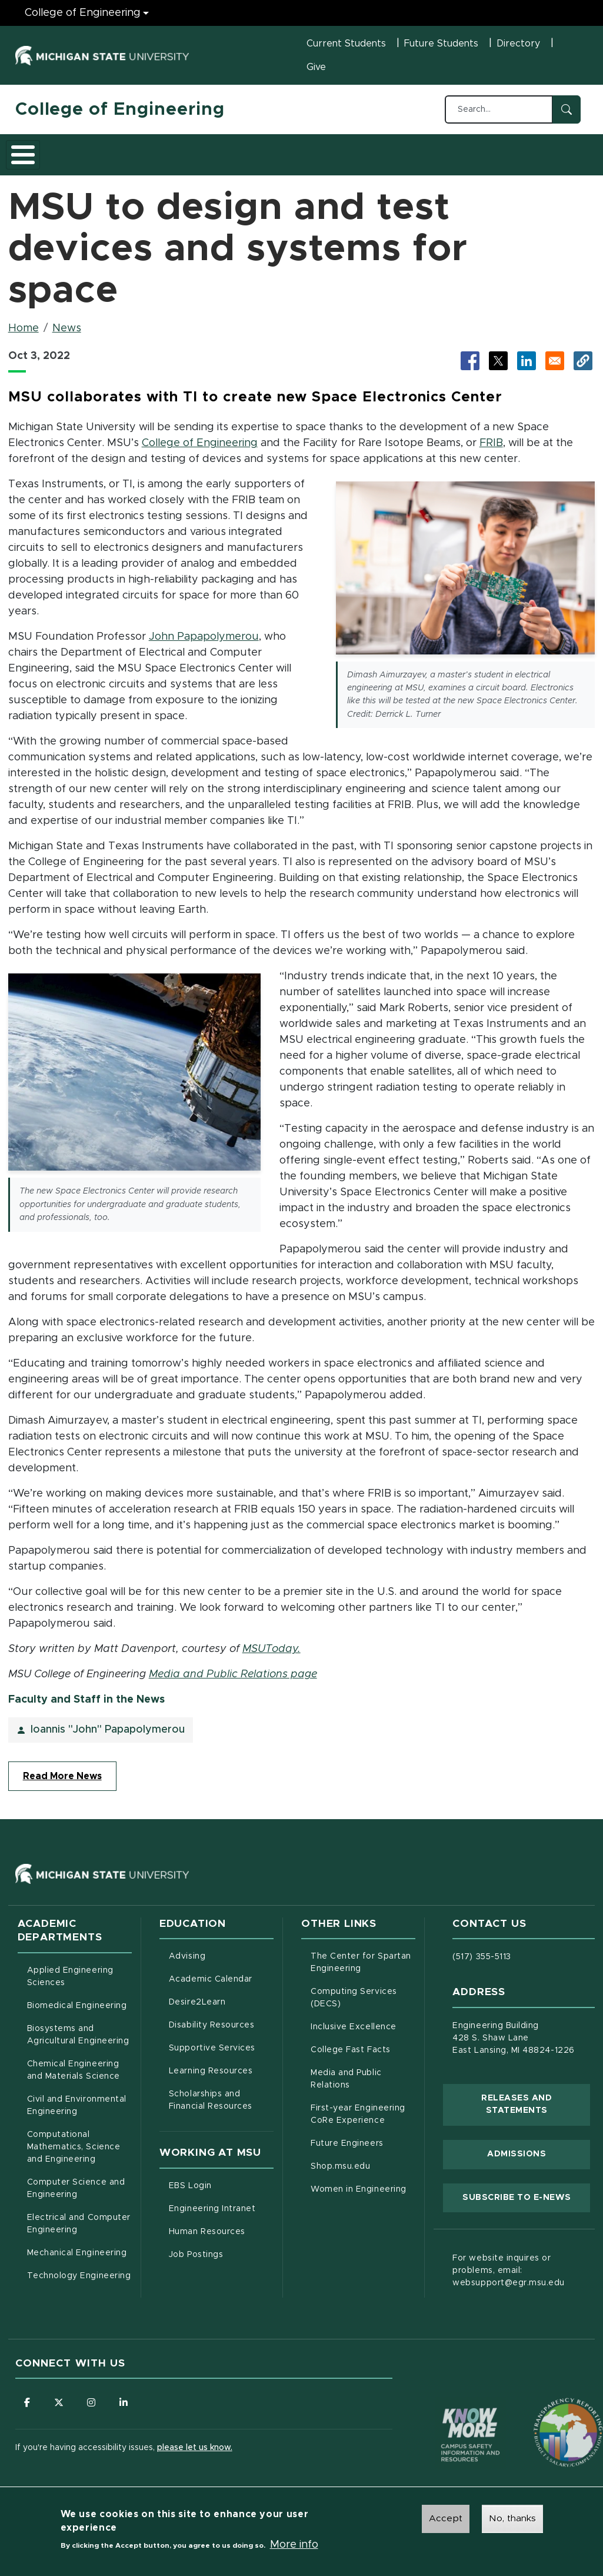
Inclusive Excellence (354, 2034)
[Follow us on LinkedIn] (124, 2410)
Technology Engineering (79, 2283)
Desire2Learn (221, 2008)
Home (23, 336)
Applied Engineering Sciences (70, 1984)
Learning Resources (221, 2077)
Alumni (365, 157)
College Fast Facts (363, 2056)
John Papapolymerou (204, 644)
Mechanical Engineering (77, 2260)
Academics (103, 157)
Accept (445, 2520)
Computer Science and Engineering (76, 2196)
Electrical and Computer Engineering (79, 2231)
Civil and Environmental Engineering (76, 2113)
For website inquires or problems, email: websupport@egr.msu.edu (508, 2278)
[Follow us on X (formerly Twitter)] (59, 2410)
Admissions (176, 157)
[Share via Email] (554, 368)
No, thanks (512, 2520)
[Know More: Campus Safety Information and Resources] (448, 2418)
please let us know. (194, 2455)
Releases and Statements (535, 2112)
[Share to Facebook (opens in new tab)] (470, 368)
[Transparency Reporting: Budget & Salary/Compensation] (546, 2418)
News (66, 336)
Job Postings (221, 2261)
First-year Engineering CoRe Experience (358, 2122)
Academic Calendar (221, 1985)
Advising (187, 1964)
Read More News (62, 1784)
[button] (583, 368)
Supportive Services (221, 2054)
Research (246, 157)
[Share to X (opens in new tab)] (498, 368)
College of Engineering (120, 109)
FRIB (491, 450)
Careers (309, 157)
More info (294, 2546)
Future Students (441, 43)
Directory (518, 43)
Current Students (346, 43)
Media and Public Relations (346, 2086)
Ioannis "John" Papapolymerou (108, 1737)
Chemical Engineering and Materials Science (73, 2078)
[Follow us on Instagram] (92, 2410)
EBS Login (221, 2192)
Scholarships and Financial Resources (210, 2108)
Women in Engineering (359, 2197)
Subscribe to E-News (526, 2204)
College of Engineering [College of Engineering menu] (83, 13)
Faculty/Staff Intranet (539, 157)
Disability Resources (221, 2031)
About (41, 157)
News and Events (425, 157)
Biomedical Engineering (77, 2013)
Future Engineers (347, 2151)
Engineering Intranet (221, 2215)
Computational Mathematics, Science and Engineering (79, 2154)
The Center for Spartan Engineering (363, 1970)
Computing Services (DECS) (363, 2005)
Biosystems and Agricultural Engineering (79, 2042)
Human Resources (221, 2238)
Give (316, 67)
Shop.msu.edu (363, 2173)
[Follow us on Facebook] (27, 2410)
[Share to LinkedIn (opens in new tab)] (526, 368)
